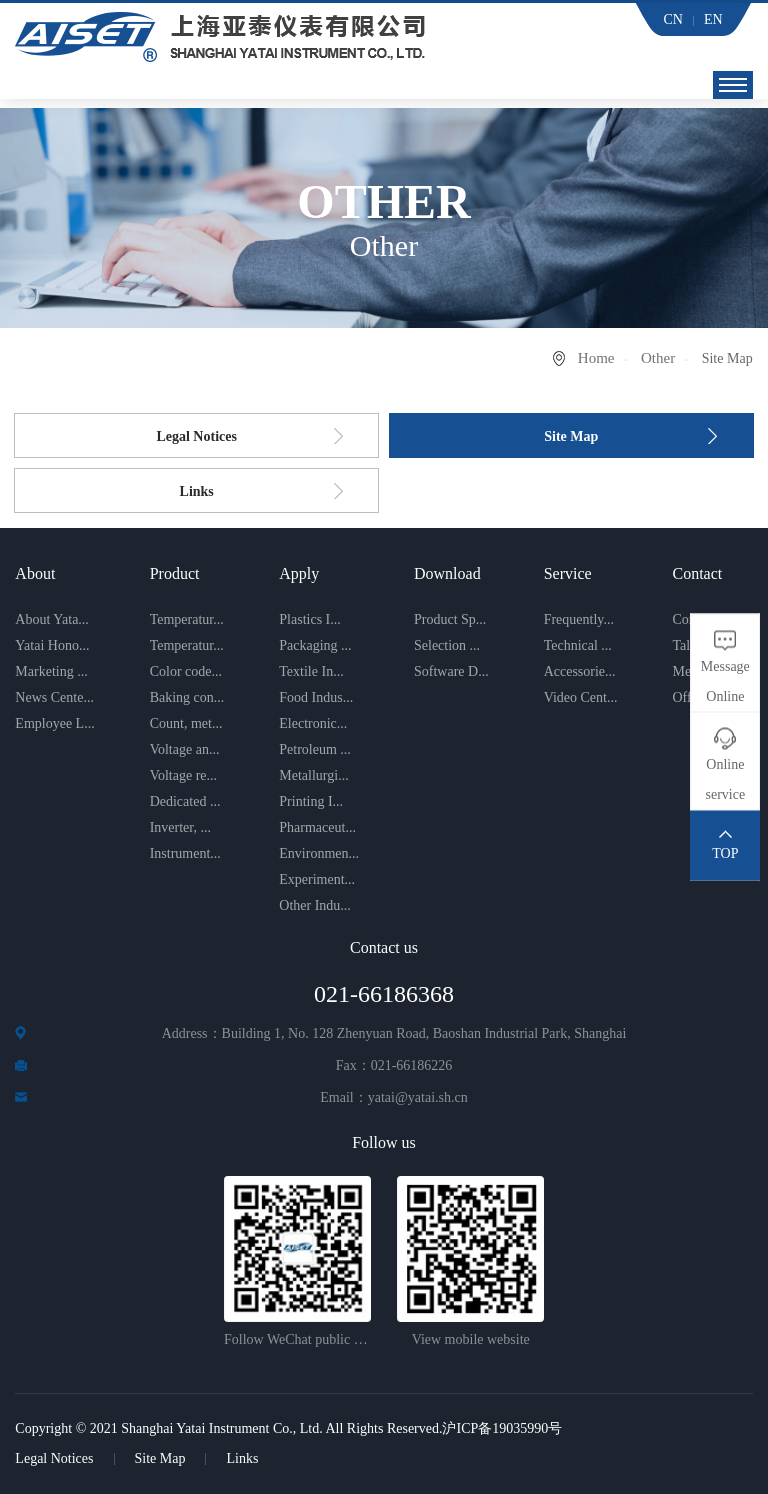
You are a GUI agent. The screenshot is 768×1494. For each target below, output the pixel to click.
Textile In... (311, 671)
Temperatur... (187, 619)
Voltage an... (185, 749)
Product (175, 573)
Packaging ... (315, 645)
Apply (299, 573)
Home (596, 358)
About (35, 573)
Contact (697, 573)
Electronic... (313, 723)
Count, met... (186, 723)
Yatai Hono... (52, 645)
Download (447, 573)
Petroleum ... (315, 749)
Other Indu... (315, 905)
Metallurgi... (313, 775)
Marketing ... (51, 671)
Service (568, 573)
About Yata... (52, 619)
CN (673, 19)
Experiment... (317, 879)
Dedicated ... (185, 801)
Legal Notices (196, 436)
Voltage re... (183, 775)
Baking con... (187, 697)
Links (197, 491)
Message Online (725, 681)
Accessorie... (580, 671)
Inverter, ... (180, 827)
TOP (725, 853)
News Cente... (54, 697)
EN (713, 19)
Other (658, 358)
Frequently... (579, 619)
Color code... (186, 671)
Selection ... (447, 645)
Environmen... (319, 853)
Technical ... (578, 645)
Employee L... (54, 723)
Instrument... (185, 853)
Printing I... (311, 801)
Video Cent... (581, 697)
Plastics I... (309, 619)
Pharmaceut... (317, 827)
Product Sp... (450, 619)
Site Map (571, 436)
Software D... (451, 671)
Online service (726, 779)
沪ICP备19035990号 (502, 1428)
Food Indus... (316, 697)
